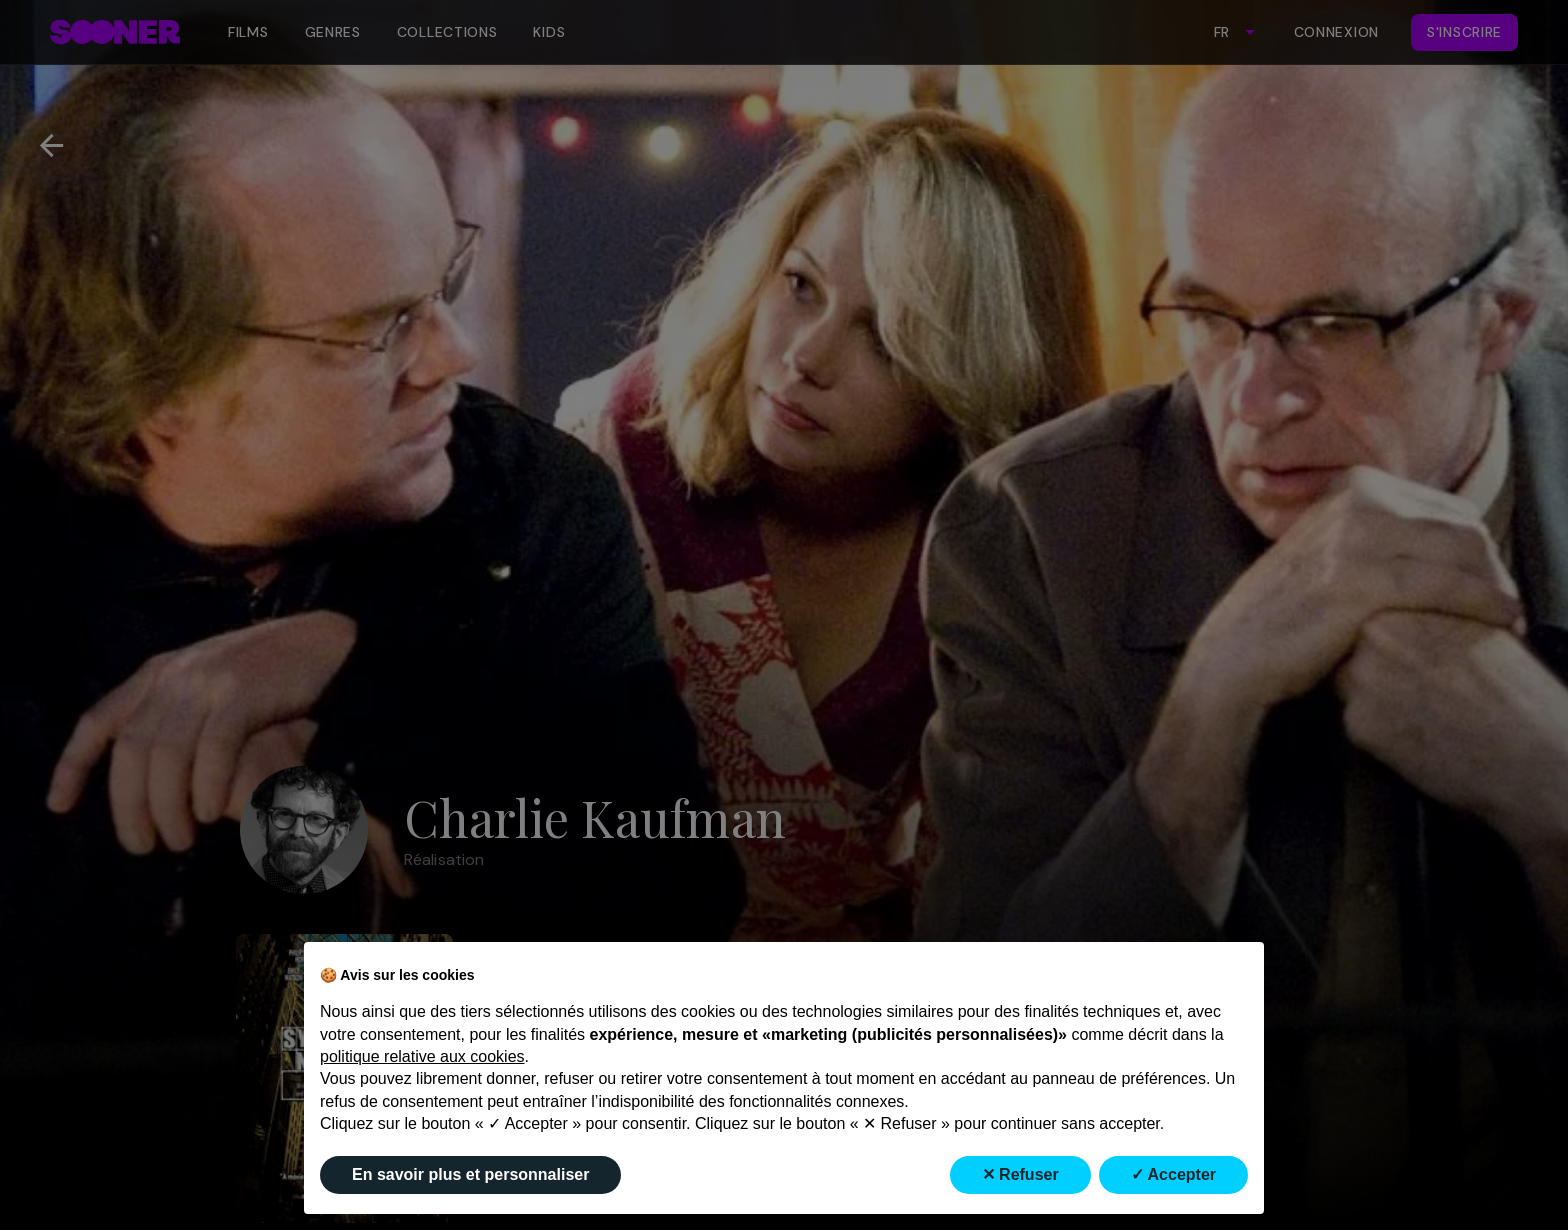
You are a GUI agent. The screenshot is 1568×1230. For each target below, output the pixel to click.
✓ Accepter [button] (1173, 1174)
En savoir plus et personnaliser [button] (470, 1174)
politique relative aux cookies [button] (422, 1056)
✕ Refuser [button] (1020, 1174)
